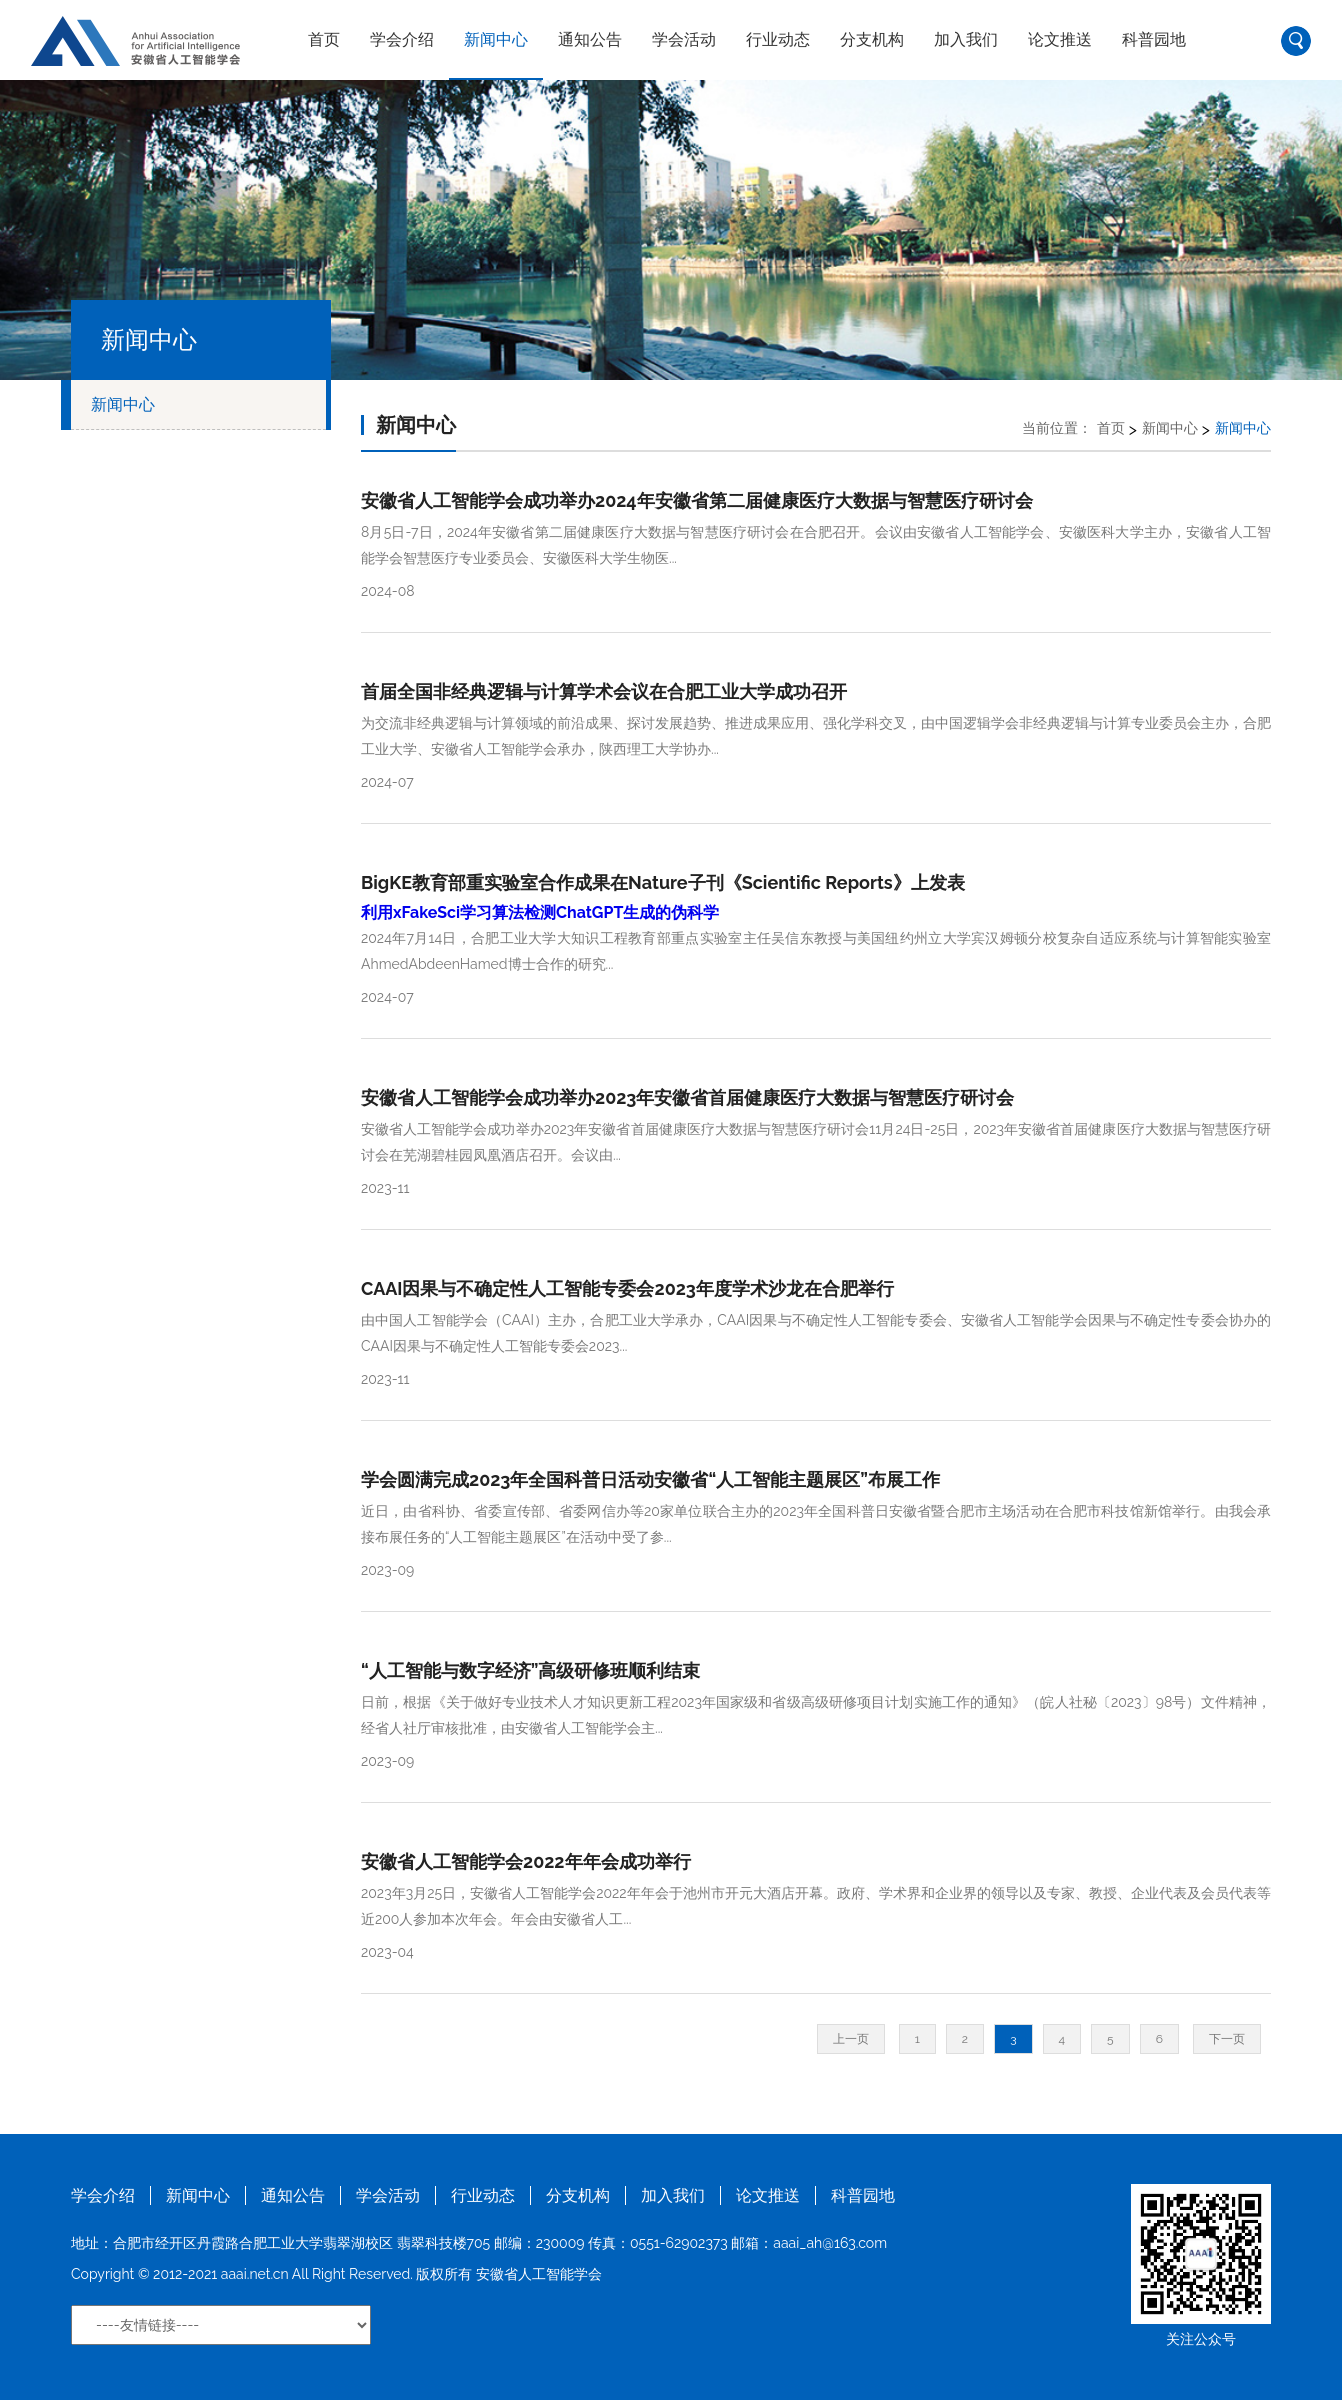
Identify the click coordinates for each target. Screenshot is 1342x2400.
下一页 (1227, 2039)
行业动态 (778, 39)
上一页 (851, 2039)
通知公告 (590, 39)
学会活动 (684, 39)
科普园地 (1154, 39)
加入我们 (966, 39)
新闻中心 (496, 39)
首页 (324, 39)
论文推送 (1060, 39)
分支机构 (872, 39)
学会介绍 (402, 39)
